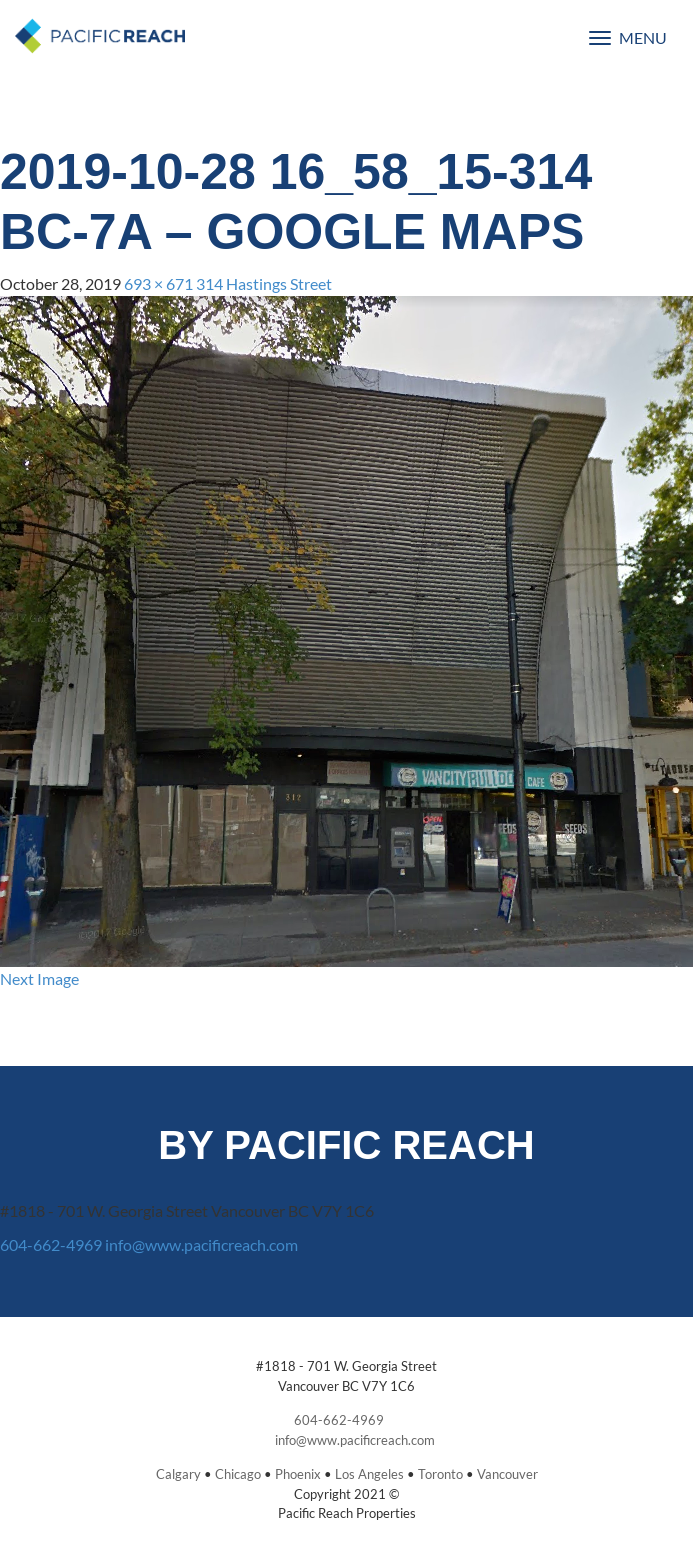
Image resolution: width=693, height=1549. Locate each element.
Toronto (440, 1474)
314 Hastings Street (264, 283)
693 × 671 (158, 283)
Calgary (178, 1474)
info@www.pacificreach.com (201, 1244)
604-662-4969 (51, 1244)
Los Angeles (369, 1474)
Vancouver (507, 1474)
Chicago (238, 1474)
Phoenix (298, 1474)
